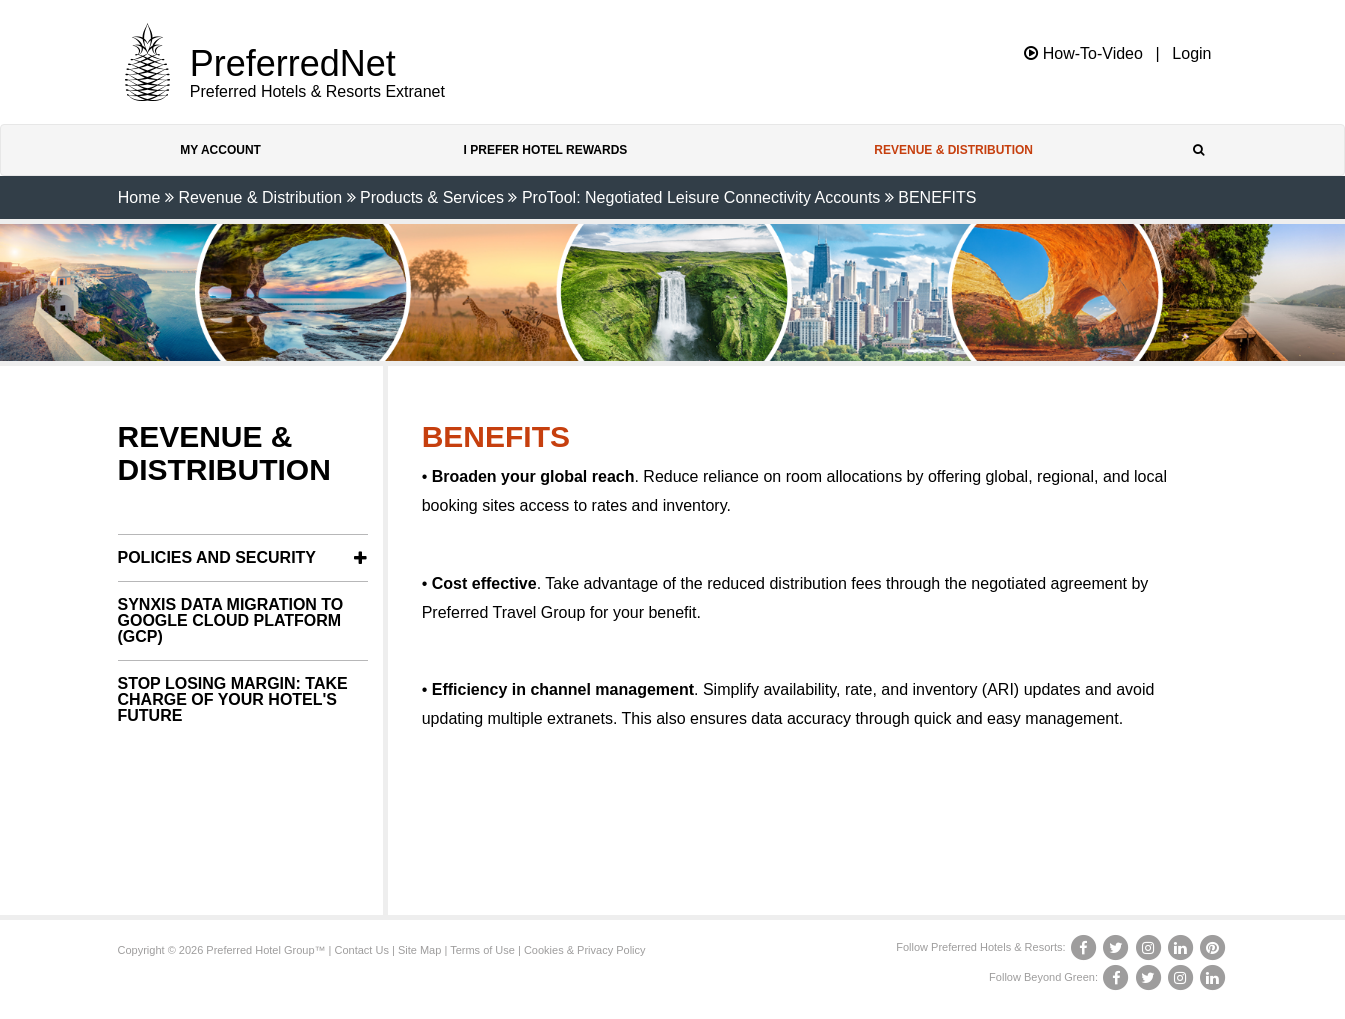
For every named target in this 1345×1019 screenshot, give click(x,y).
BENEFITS (937, 197)
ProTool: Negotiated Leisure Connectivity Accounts (701, 197)
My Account (220, 150)
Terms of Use (482, 950)
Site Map (419, 950)
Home (139, 197)
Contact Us (362, 950)
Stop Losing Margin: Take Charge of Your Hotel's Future (233, 699)
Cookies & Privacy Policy (585, 950)
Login (1191, 54)
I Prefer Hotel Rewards (546, 150)
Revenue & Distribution (953, 150)
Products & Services (432, 197)
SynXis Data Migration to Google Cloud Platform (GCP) (231, 620)
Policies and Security (217, 557)
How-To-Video (1083, 53)
